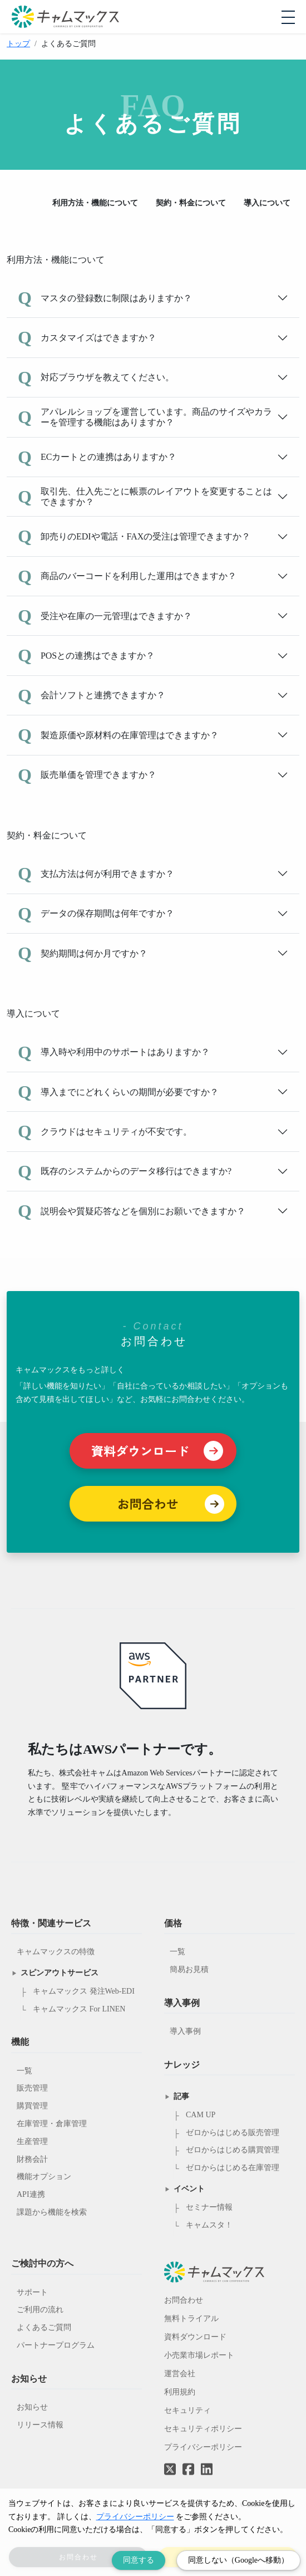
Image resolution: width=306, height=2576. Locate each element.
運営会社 (179, 2373)
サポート (32, 2292)
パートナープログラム (56, 2345)
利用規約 (179, 2392)
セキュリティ (187, 2410)
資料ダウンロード (195, 2337)
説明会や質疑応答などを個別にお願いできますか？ (131, 1210)
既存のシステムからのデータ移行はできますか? (124, 1171)
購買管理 (32, 2106)
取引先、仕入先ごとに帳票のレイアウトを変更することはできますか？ (145, 496)
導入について (267, 203)
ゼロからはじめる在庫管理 (232, 2167)
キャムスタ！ (209, 2225)
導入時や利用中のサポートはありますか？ (114, 1052)
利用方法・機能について (95, 203)
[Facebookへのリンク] (188, 2461)
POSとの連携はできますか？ (86, 655)
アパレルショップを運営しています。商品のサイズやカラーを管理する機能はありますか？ (145, 417)
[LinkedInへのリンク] (207, 2470)
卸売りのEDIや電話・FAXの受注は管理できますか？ (134, 536)
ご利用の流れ (40, 2309)
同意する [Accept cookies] (138, 2560)
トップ (18, 44)
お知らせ (32, 2407)
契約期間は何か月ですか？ (82, 953)
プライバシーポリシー (203, 2447)
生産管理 (32, 2141)
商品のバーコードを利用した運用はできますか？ (127, 576)
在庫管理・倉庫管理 (52, 2123)
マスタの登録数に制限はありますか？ (105, 297)
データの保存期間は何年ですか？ (96, 913)
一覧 (24, 2071)
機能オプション (44, 2176)
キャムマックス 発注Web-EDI (84, 1991)
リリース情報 (40, 2425)
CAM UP (200, 2115)
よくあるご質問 (44, 2327)
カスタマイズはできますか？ (87, 337)
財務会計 (32, 2159)
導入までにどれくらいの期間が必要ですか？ (118, 1091)
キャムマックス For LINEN (79, 2009)
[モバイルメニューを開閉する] (288, 17)
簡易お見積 (189, 1969)
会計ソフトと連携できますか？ (91, 695)
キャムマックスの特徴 (56, 1951)
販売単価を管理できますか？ (87, 775)
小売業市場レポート (199, 2355)
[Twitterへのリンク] (170, 2461)
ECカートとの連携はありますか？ (97, 457)
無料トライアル (191, 2318)
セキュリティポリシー (203, 2429)
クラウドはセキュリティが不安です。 (105, 1131)
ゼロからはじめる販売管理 (232, 2132)
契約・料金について (191, 203)
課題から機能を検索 (52, 2212)
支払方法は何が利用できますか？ (96, 873)
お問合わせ (183, 2300)
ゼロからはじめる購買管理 (232, 2150)
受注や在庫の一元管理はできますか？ (105, 615)
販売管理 (32, 2088)
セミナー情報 (209, 2207)
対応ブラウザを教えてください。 (96, 377)
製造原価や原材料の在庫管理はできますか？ (118, 734)
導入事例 (185, 2031)
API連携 (31, 2194)
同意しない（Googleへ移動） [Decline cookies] (238, 2560)
